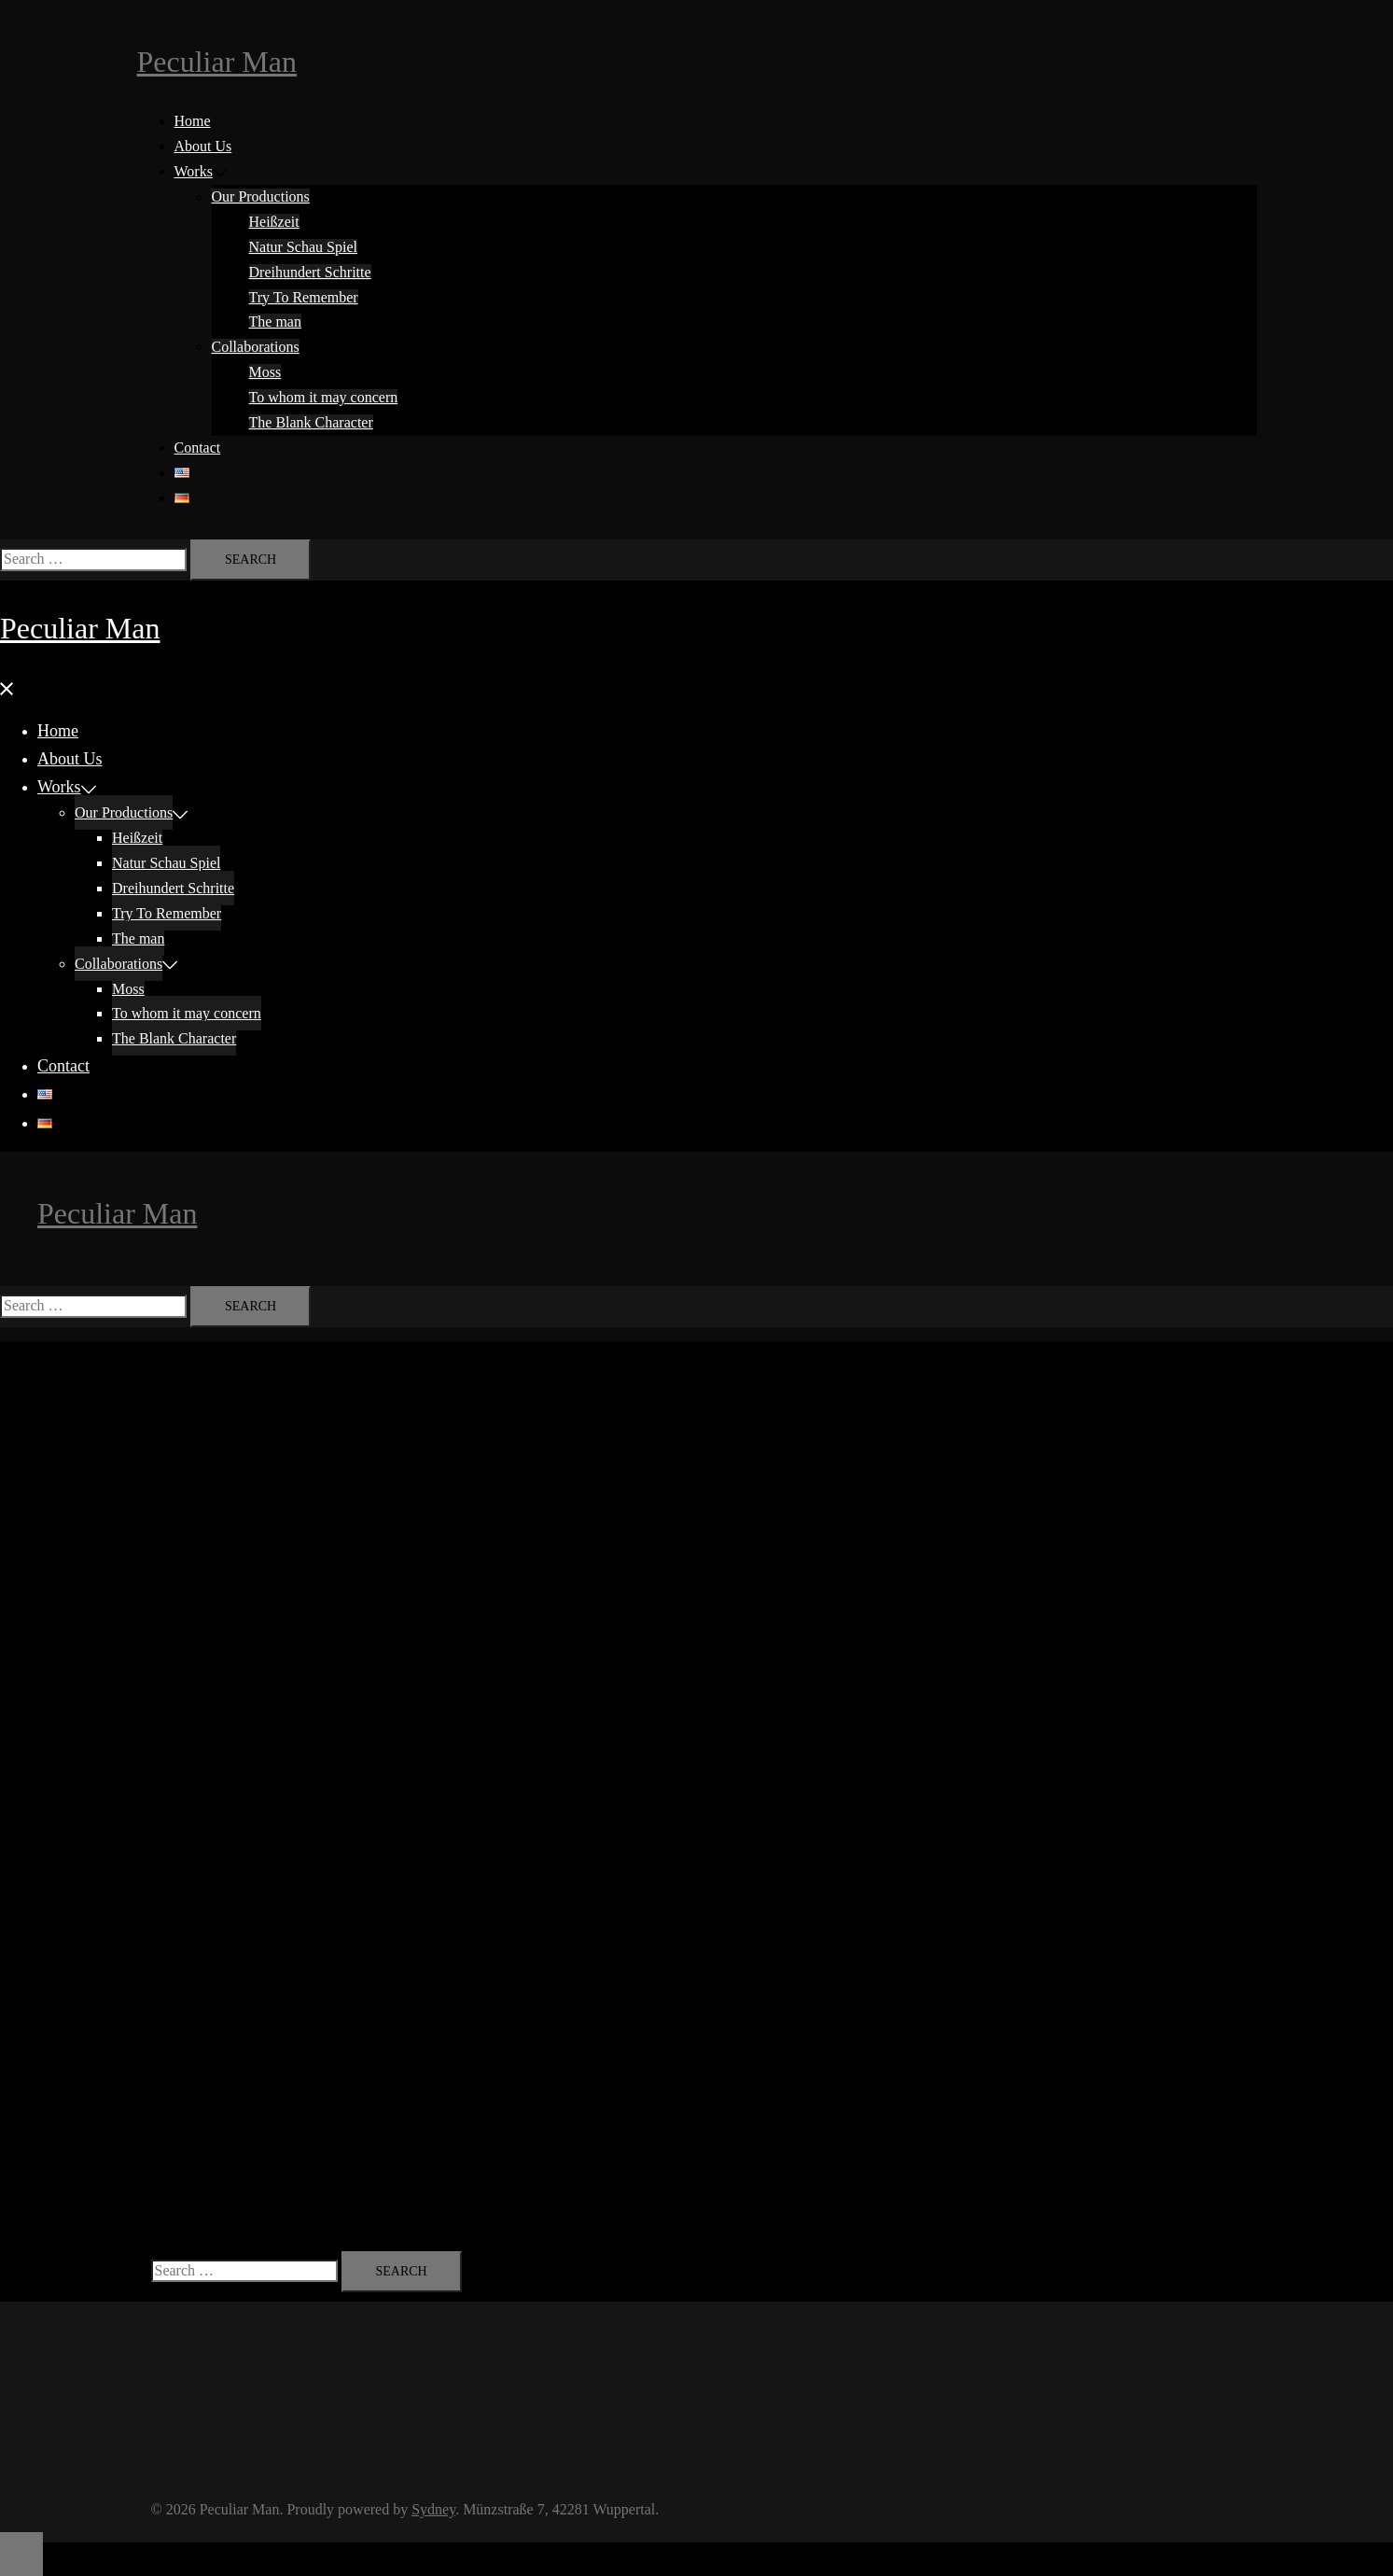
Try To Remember (303, 297)
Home (192, 121)
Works (193, 171)
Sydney (433, 2509)
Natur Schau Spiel (303, 247)
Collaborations (255, 347)
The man (275, 321)
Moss (265, 372)
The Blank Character (311, 422)
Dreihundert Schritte (310, 272)
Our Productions (261, 196)
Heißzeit (274, 222)
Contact (197, 447)
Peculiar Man (217, 61)
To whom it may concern (323, 397)
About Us (203, 146)
